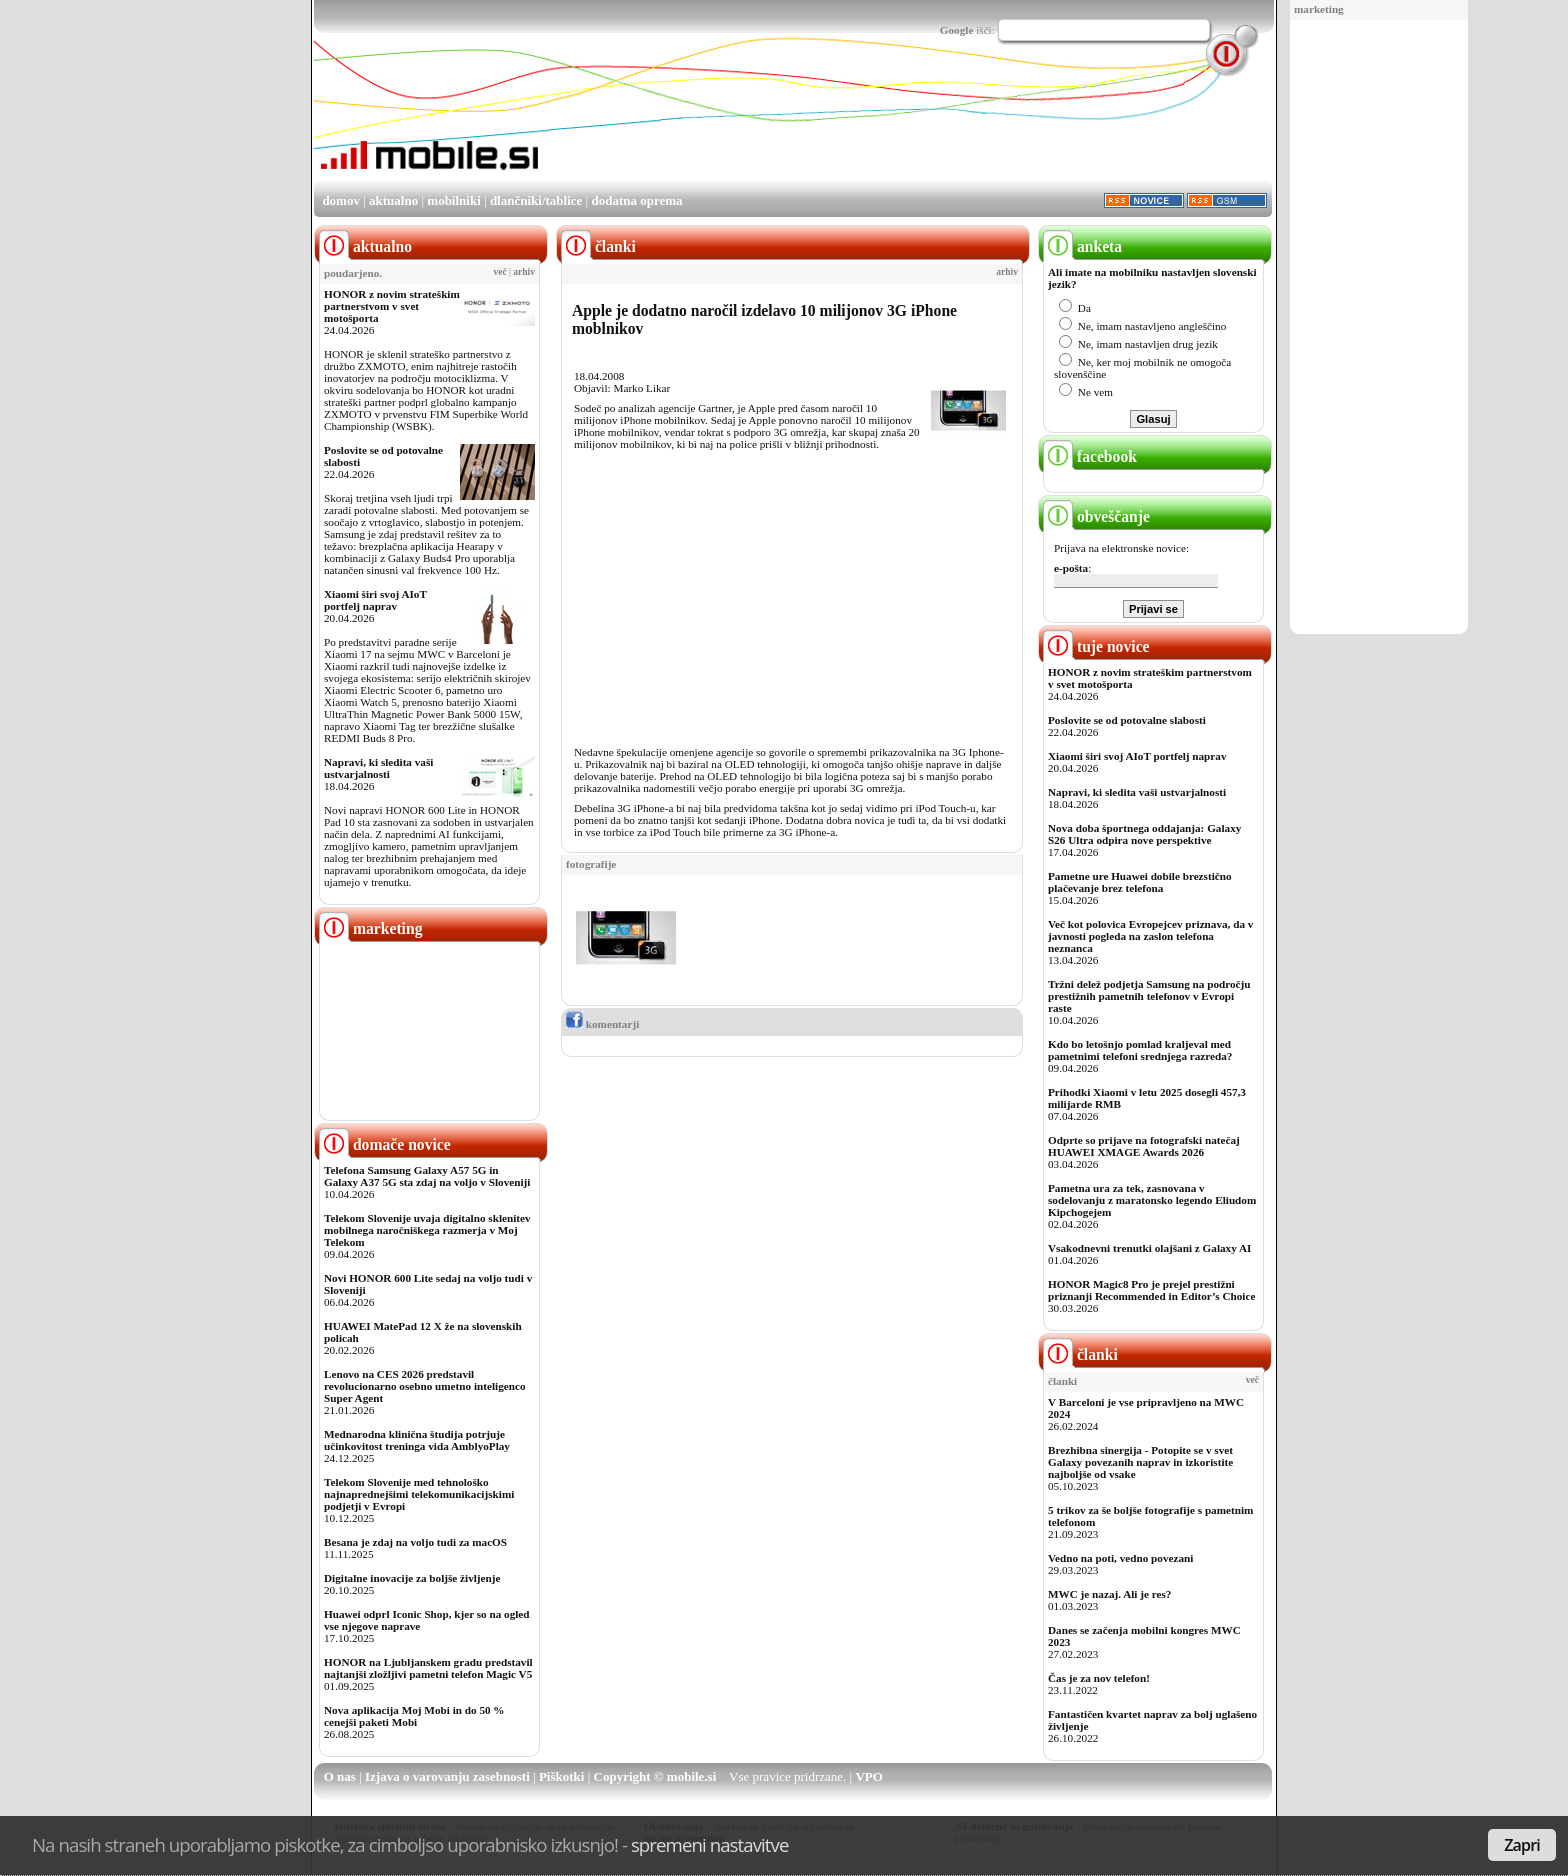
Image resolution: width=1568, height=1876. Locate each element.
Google (957, 30)
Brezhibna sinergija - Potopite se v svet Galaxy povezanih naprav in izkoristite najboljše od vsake (1140, 1462)
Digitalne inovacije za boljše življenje (412, 1578)
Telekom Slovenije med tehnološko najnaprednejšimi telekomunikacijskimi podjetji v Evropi (419, 1494)
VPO (868, 1776)
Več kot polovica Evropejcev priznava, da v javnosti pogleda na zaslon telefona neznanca (1150, 936)
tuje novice (1096, 646)
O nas (340, 1776)
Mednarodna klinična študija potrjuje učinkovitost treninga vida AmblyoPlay (417, 1440)
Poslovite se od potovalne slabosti (1127, 720)
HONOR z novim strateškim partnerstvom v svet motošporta (392, 306)
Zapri (1522, 1845)
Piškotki (562, 1776)
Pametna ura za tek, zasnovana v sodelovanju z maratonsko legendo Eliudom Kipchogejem (1152, 1200)
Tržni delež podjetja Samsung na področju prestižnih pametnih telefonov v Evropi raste (1149, 996)
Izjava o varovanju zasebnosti (447, 1776)
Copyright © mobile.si (655, 1776)
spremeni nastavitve (710, 1844)
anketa (1082, 246)
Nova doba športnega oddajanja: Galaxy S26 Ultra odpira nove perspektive (1144, 834)
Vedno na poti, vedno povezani (1120, 1558)
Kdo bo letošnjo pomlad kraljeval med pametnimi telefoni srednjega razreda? (1140, 1050)
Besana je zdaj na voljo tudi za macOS (415, 1542)
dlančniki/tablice (536, 200)
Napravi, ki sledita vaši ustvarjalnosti (378, 768)
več (500, 272)
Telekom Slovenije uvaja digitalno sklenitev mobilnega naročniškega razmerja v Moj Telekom (427, 1230)
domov (341, 200)
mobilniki (453, 200)
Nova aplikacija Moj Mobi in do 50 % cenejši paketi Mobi (414, 1716)
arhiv (524, 272)
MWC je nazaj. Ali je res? (1109, 1594)
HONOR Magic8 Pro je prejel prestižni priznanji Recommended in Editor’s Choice (1151, 1290)
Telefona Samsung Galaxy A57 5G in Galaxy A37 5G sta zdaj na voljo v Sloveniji (427, 1176)
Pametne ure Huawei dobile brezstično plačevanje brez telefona (1140, 882)
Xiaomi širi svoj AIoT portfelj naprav (375, 600)
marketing (1319, 9)
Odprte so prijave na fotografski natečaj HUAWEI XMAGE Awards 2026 (1144, 1146)
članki (1080, 1354)
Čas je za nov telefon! (1099, 1678)
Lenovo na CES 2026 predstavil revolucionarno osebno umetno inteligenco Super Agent (424, 1386)
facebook (1090, 456)
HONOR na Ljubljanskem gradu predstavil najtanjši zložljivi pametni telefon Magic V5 (428, 1668)
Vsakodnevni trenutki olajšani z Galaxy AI (1149, 1248)
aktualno (393, 200)
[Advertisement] (1379, 328)
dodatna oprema (636, 200)
